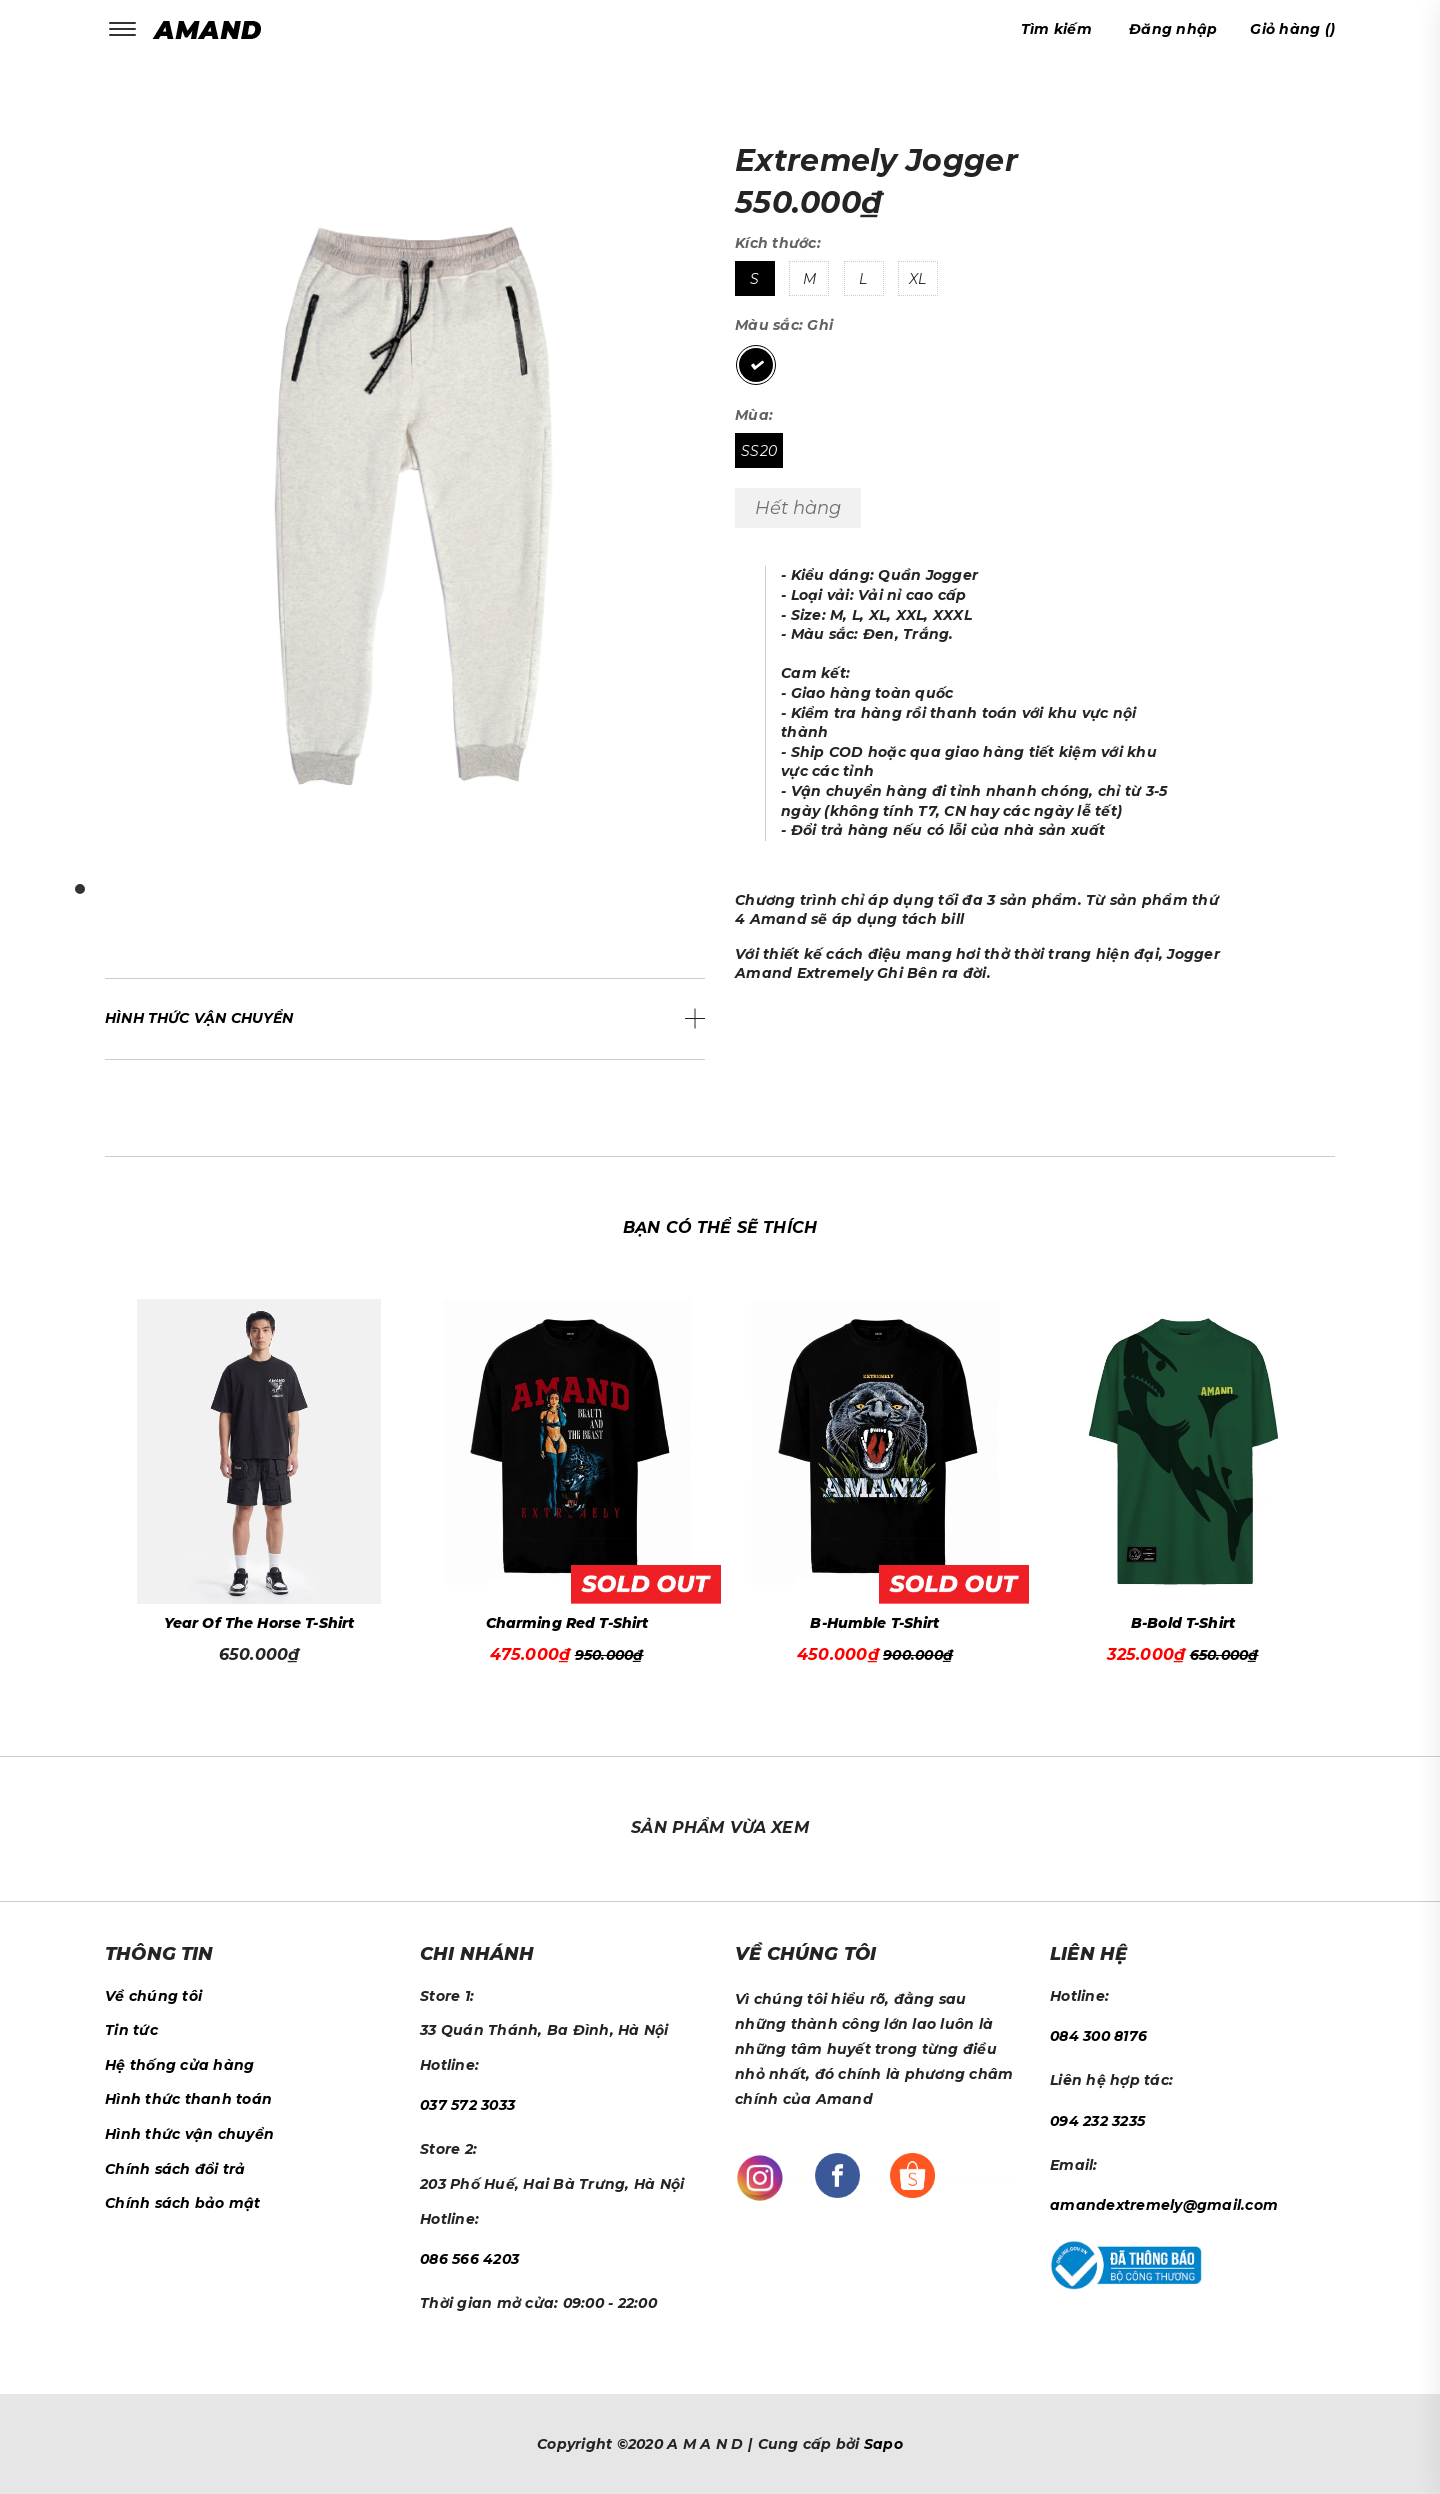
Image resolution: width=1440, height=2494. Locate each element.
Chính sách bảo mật (183, 2203)
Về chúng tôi (153, 1996)
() (1292, 29)
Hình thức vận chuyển (189, 2134)
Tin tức (131, 2030)
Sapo (883, 2444)
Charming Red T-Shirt (567, 1623)
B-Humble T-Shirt (874, 1623)
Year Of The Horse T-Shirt (259, 1623)
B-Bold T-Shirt (1183, 1623)
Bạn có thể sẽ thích (720, 1227)
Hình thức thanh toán (188, 2099)
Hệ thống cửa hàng (179, 2065)
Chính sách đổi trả (175, 2169)
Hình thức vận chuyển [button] (199, 1018)
